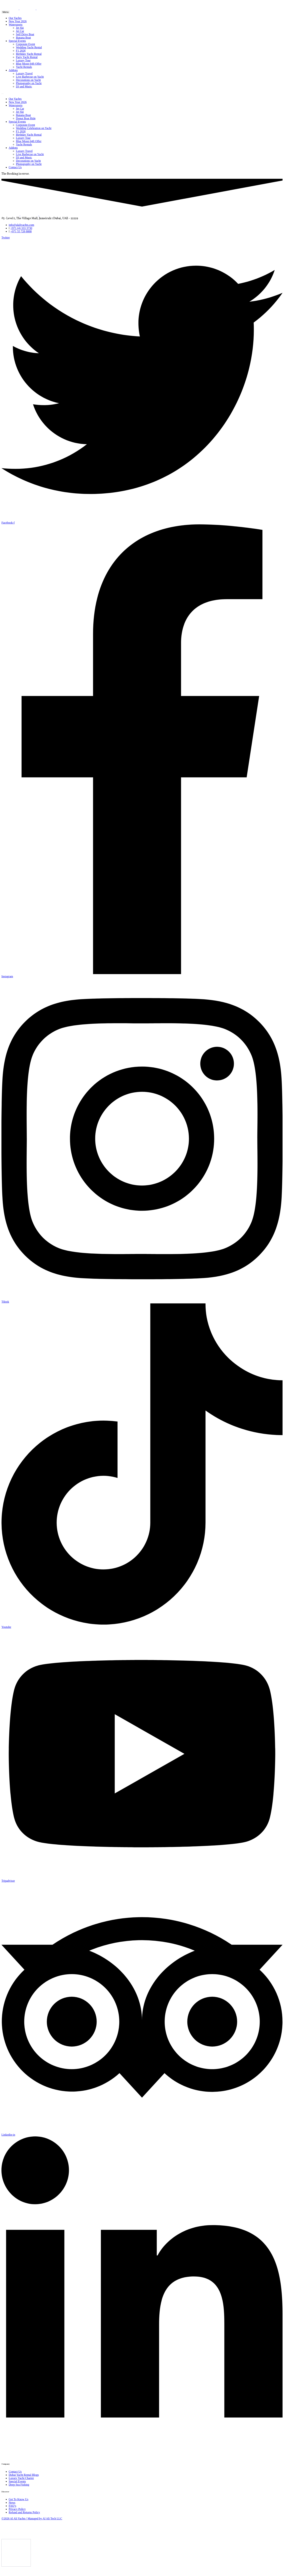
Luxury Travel (24, 73)
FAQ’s (12, 2505)
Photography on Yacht (29, 83)
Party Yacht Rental (27, 57)
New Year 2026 (18, 21)
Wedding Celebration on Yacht (33, 128)
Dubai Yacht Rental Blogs (24, 2474)
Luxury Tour (23, 60)
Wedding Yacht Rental (29, 47)
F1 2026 (21, 50)
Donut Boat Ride (26, 118)
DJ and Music (24, 86)
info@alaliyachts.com (21, 224)
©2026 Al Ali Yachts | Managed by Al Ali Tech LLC (31, 2518)
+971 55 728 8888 (21, 231)
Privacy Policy (17, 2509)
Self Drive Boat (25, 34)
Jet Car (20, 31)
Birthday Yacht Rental (29, 53)
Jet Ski (20, 27)
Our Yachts (15, 18)
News (12, 2502)
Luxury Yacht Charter (21, 2478)
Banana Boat (23, 37)
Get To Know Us (18, 2499)
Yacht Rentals (24, 66)
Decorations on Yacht (28, 80)
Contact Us (15, 167)
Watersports (15, 24)
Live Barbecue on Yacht (30, 76)
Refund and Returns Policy (24, 2512)
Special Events (17, 40)
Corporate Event (25, 44)
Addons (13, 70)
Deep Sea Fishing (19, 2484)
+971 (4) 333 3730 (21, 228)
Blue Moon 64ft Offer (28, 63)
